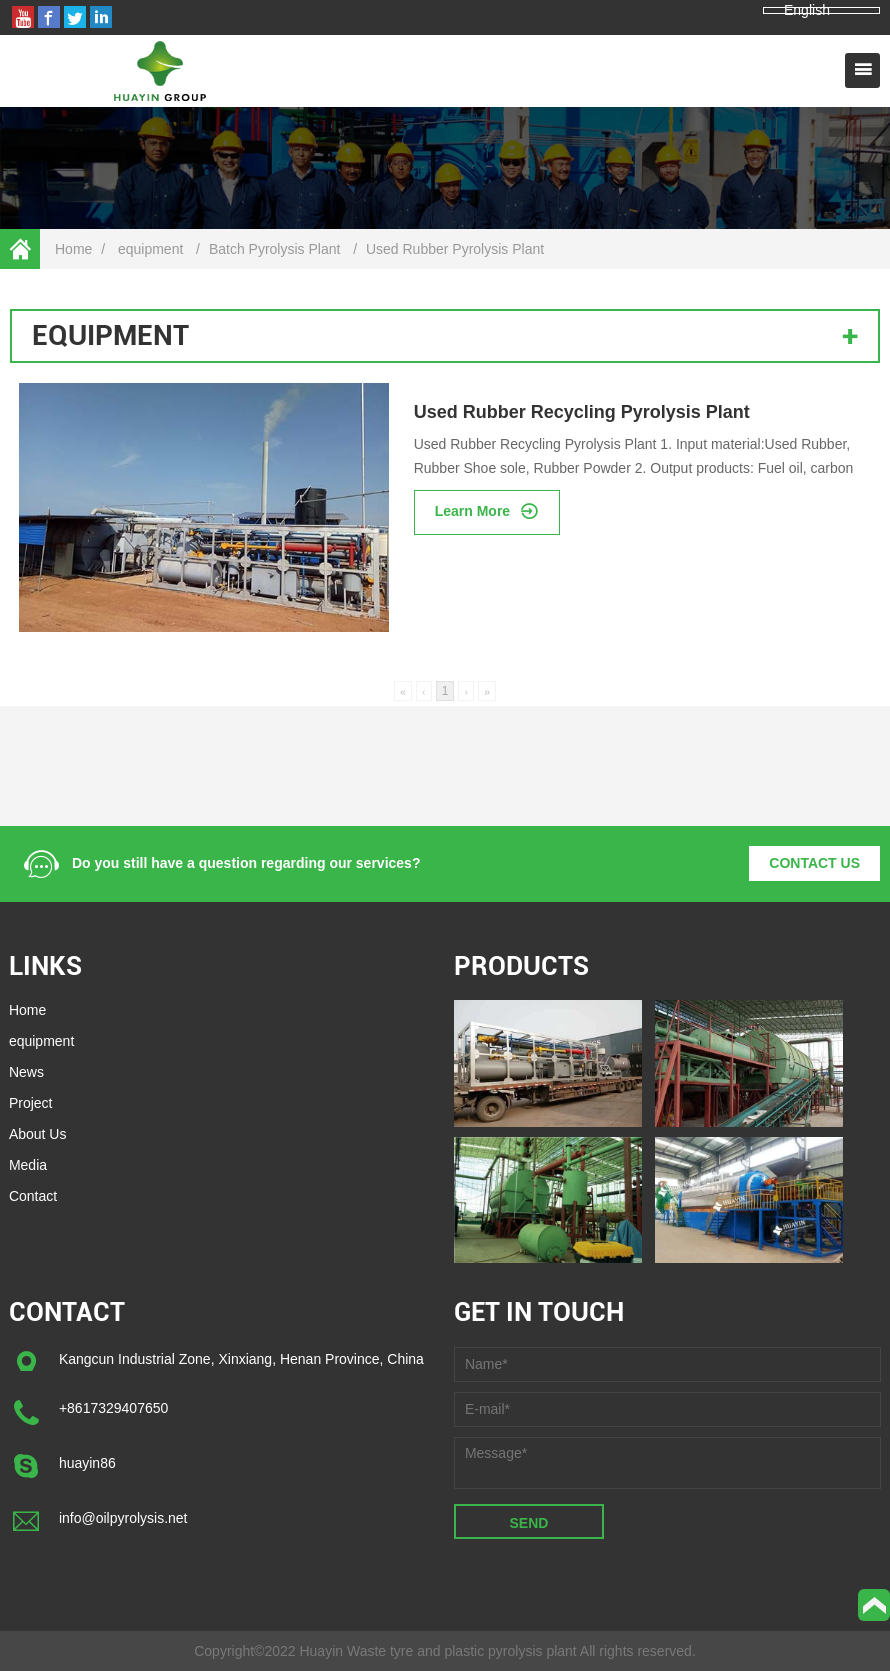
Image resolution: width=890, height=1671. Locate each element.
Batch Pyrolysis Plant (275, 249)
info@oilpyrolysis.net (123, 1518)
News (26, 1072)
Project (31, 1103)
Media (28, 1165)
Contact (33, 1196)
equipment (150, 249)
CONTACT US (814, 863)
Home (73, 249)
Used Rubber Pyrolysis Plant (455, 249)
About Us (38, 1134)
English (807, 10)
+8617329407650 (113, 1408)
